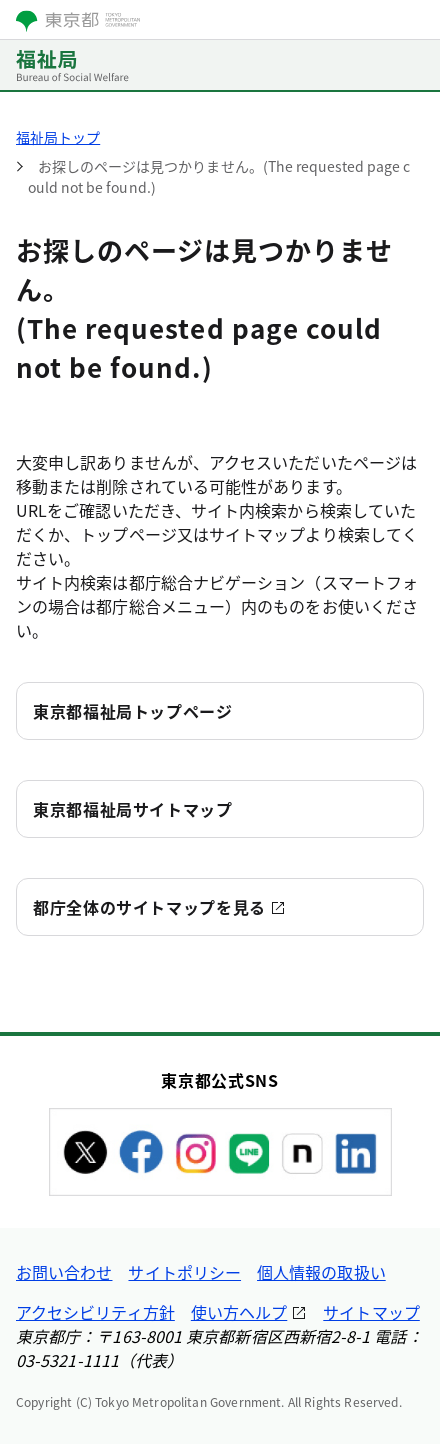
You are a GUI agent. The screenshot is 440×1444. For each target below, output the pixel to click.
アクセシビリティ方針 (95, 1312)
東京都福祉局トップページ (133, 711)
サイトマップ (371, 1312)
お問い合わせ (64, 1272)
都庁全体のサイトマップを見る (149, 907)
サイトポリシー (184, 1272)
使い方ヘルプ (239, 1312)
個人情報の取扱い (321, 1272)
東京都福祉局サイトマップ (133, 809)
